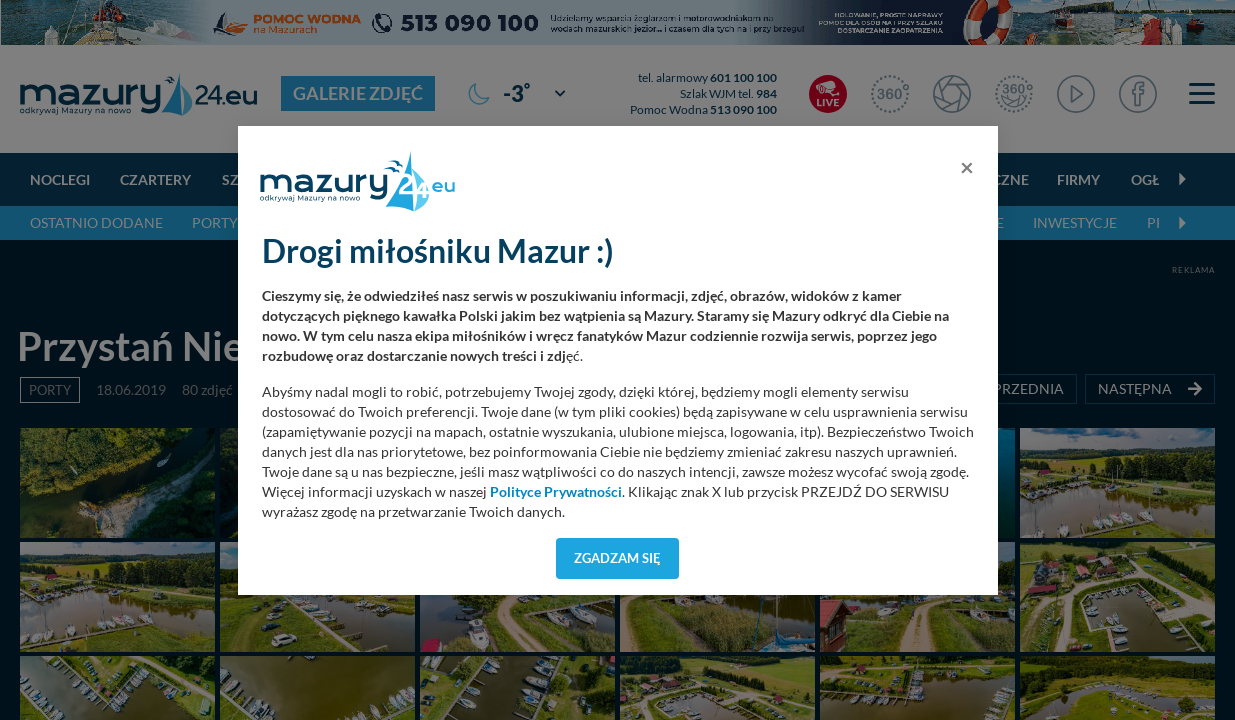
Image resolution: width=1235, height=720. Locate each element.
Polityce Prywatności (556, 492)
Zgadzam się (617, 558)
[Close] (967, 167)
